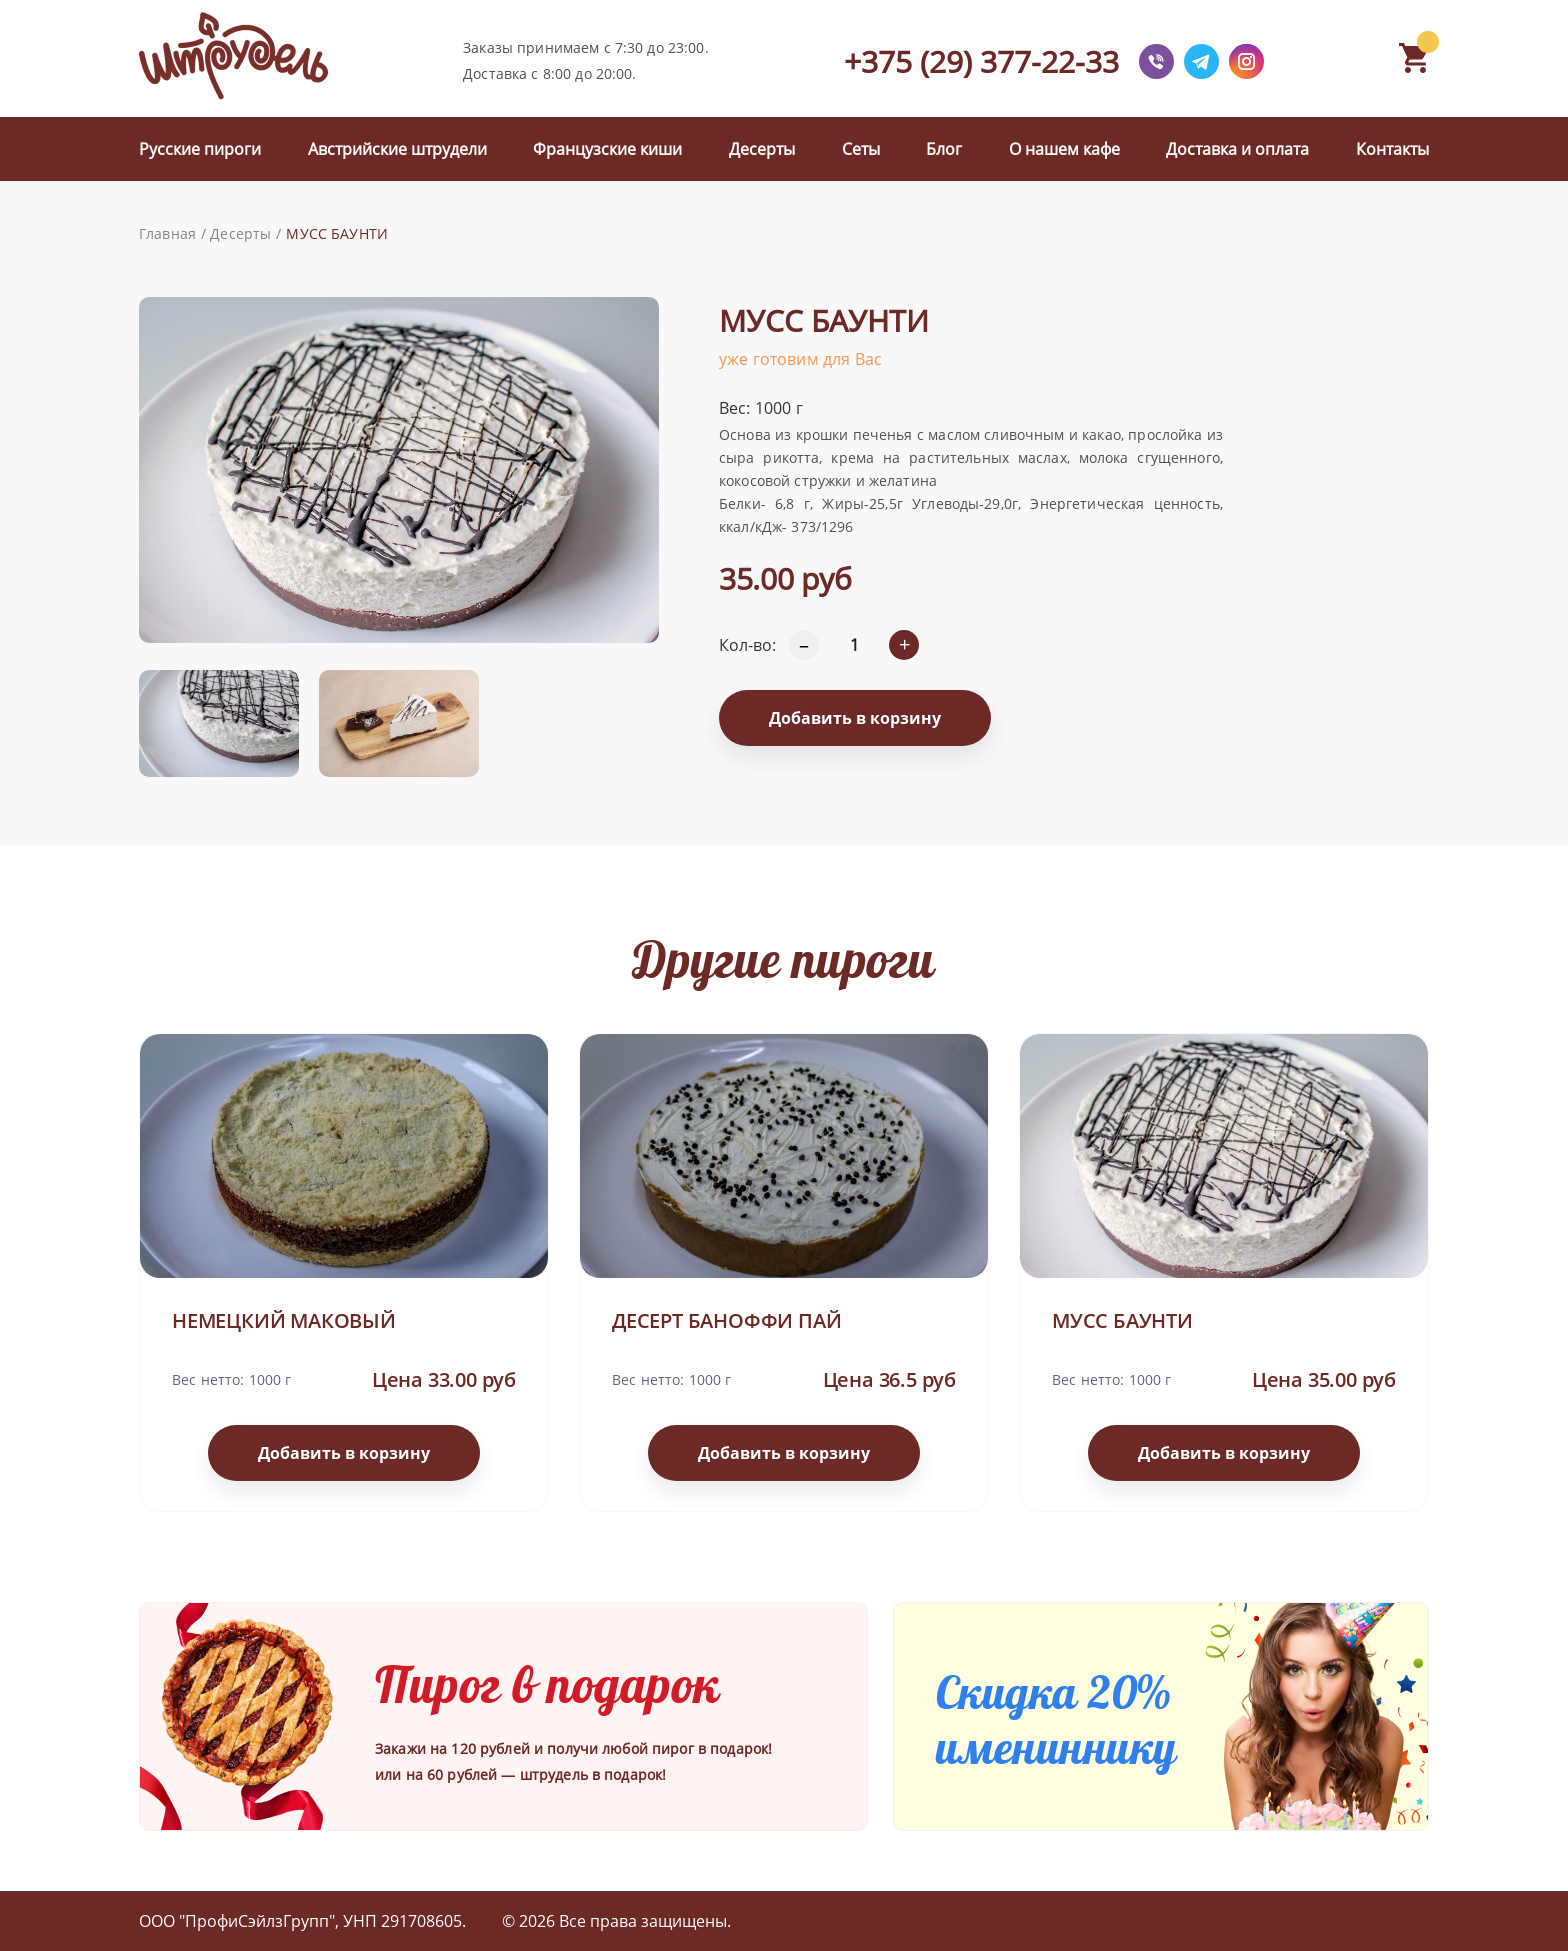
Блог (944, 149)
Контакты (1392, 149)
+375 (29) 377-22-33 (981, 61)
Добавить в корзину (855, 718)
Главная (167, 233)
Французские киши (607, 149)
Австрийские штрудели (397, 149)
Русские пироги (200, 149)
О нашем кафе (1064, 149)
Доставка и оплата (1237, 149)
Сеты (861, 149)
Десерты (762, 149)
